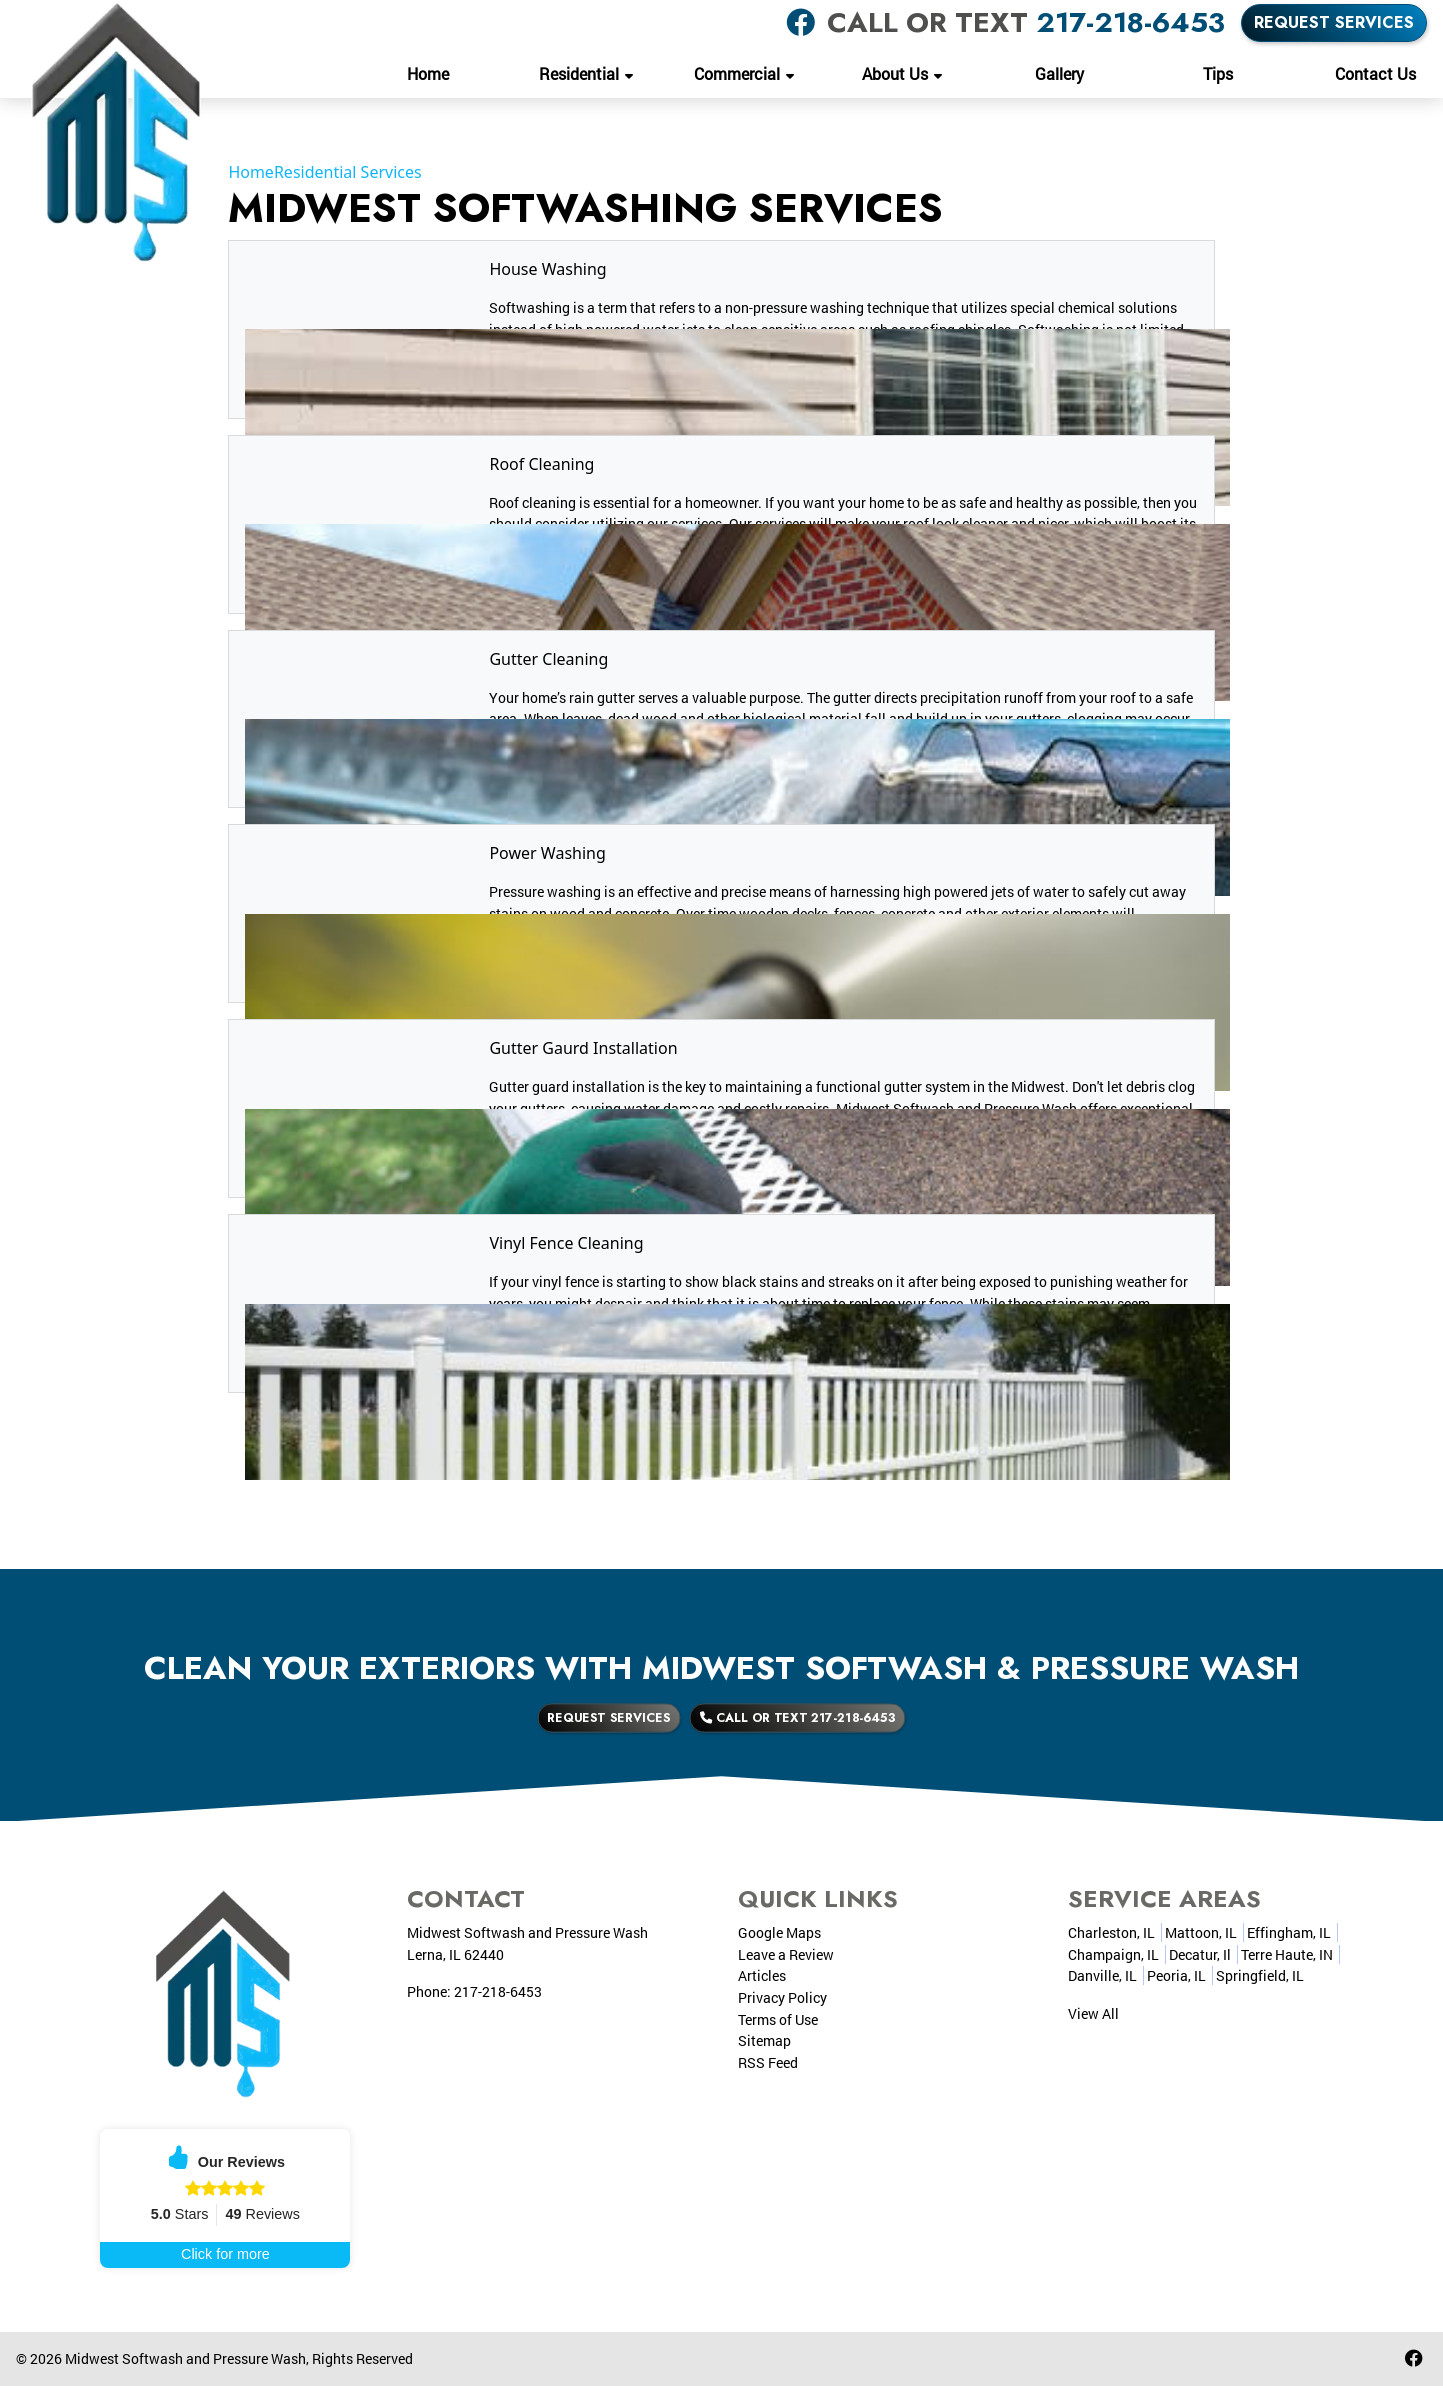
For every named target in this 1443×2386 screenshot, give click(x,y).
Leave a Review (786, 1954)
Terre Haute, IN (1287, 1954)
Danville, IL (1102, 1975)
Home (251, 172)
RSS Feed (768, 2062)
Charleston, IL (1111, 1932)
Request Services (1334, 22)
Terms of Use (778, 2019)
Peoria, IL (1176, 1975)
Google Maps (779, 1932)
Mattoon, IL (1201, 1932)
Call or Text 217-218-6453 (767, 1718)
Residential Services (348, 172)
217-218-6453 (1130, 22)
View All (1093, 2013)
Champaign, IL (1113, 1954)
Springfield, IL (1260, 1975)
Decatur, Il (1200, 1954)
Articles (762, 1975)
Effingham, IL (1289, 1932)
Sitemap (764, 2040)
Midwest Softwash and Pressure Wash (185, 2358)
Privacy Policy (782, 1997)
